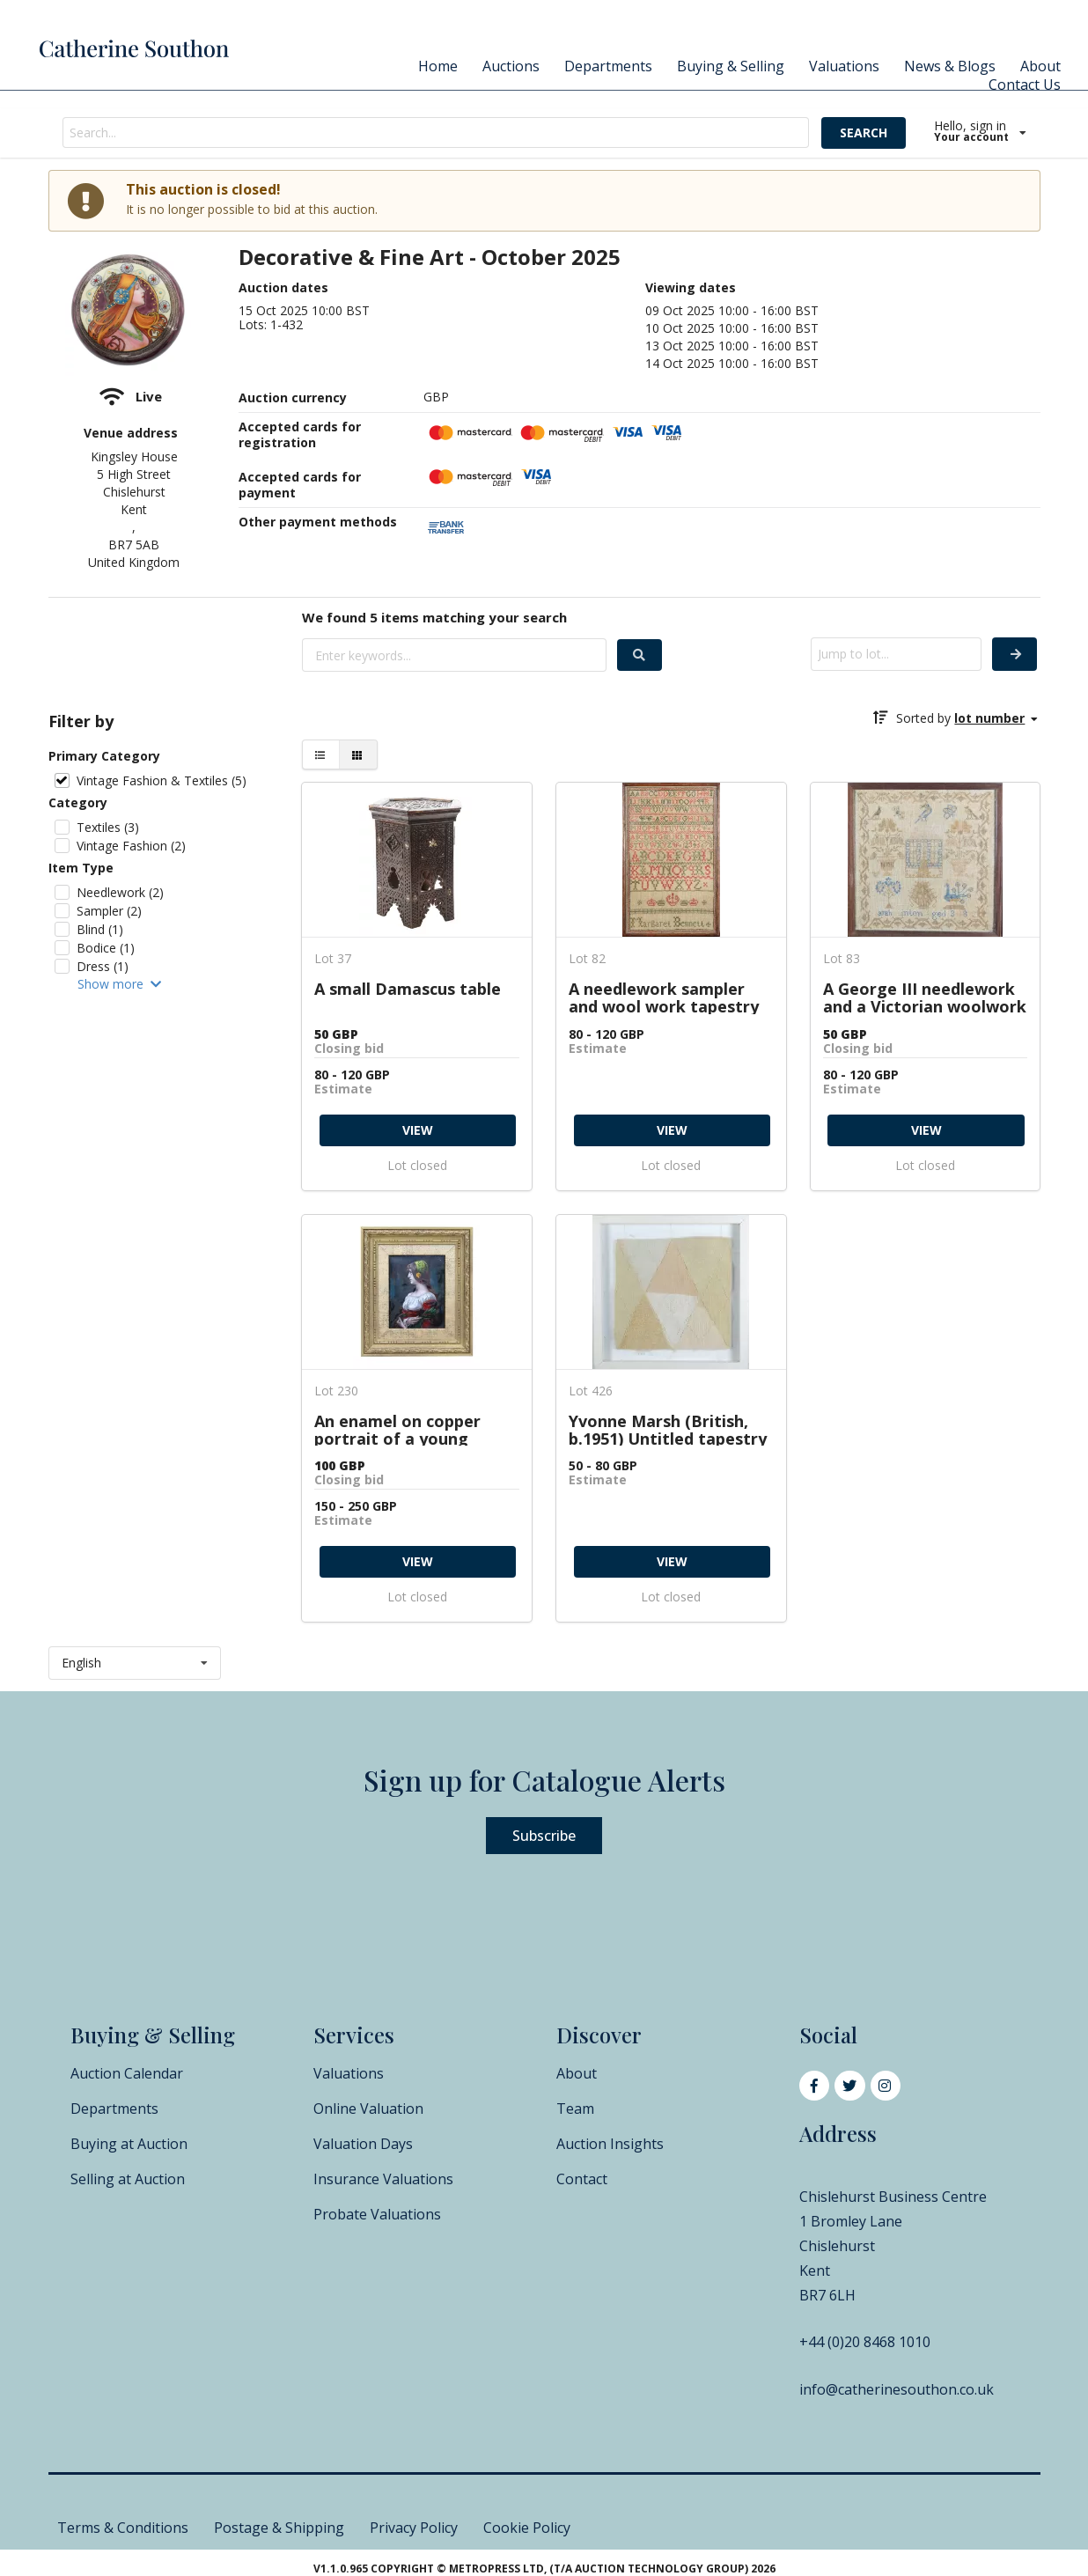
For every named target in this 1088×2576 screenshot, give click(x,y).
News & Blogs (950, 66)
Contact (581, 2179)
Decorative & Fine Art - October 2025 (430, 257)
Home (438, 66)
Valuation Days (363, 2143)
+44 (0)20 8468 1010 (864, 2342)
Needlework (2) (120, 892)
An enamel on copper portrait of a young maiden (397, 1429)
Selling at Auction (127, 2179)
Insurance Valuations (383, 2179)
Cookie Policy (526, 2527)
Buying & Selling (730, 66)
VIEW (417, 1130)
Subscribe (544, 1835)
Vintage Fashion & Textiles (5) (161, 780)
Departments (608, 66)
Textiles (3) (108, 827)
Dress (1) (103, 966)
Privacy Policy (414, 2527)
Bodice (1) (106, 947)
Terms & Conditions (122, 2527)
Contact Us (1025, 84)
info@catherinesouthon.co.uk (896, 2389)
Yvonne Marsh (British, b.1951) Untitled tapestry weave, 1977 (668, 1429)
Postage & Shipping (279, 2527)
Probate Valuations (377, 2214)
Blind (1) (100, 929)
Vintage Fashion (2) (131, 845)
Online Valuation (368, 2108)
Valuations (844, 66)
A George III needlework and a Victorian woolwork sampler (924, 997)
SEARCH (863, 132)
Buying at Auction (128, 2143)
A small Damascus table (407, 989)
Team (575, 2108)
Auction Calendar (126, 2073)
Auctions (511, 66)
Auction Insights (610, 2143)
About (1040, 66)
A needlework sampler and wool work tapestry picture (664, 997)
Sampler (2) (109, 910)
